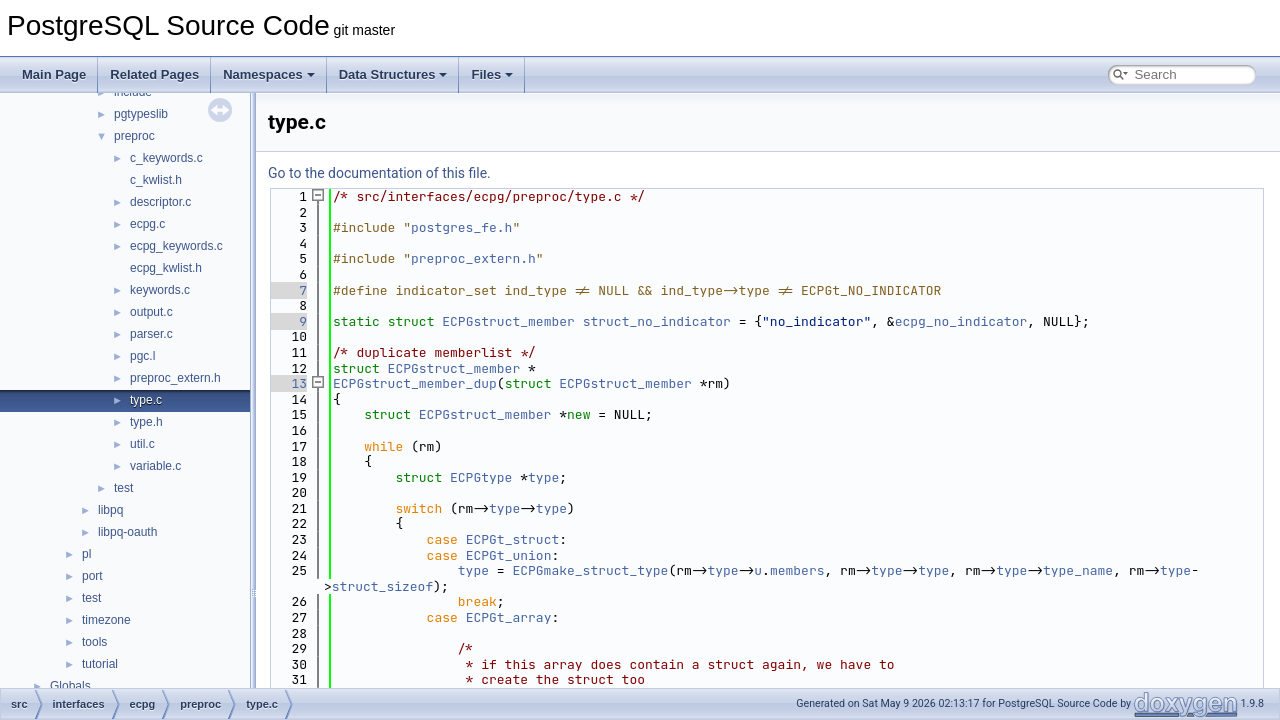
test (123, 488)
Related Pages (154, 74)
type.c (146, 400)
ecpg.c (147, 224)
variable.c (155, 466)
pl (86, 554)
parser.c (151, 334)
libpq (110, 510)
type (543, 477)
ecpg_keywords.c (176, 246)
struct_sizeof (382, 586)
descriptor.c (160, 202)
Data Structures (393, 74)
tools (94, 642)
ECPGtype (481, 477)
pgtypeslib (141, 114)
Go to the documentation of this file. (379, 173)
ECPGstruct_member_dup (415, 383)
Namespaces (269, 74)
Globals (70, 686)
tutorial (100, 664)
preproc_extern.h (175, 378)
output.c (151, 312)
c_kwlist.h (156, 180)
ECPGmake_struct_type (590, 570)
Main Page (54, 74)
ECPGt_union (509, 555)
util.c (142, 444)
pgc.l (142, 356)
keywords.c (160, 290)
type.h (146, 422)
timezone (106, 620)
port (92, 576)
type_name (1078, 570)
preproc (134, 136)
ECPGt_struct (513, 539)
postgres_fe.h (461, 227)
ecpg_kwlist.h (166, 268)
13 (287, 383)
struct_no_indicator (657, 321)
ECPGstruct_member (508, 321)
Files (492, 74)
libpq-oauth (127, 532)
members (797, 570)
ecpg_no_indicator (961, 321)
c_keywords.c (166, 158)
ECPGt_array (509, 617)
